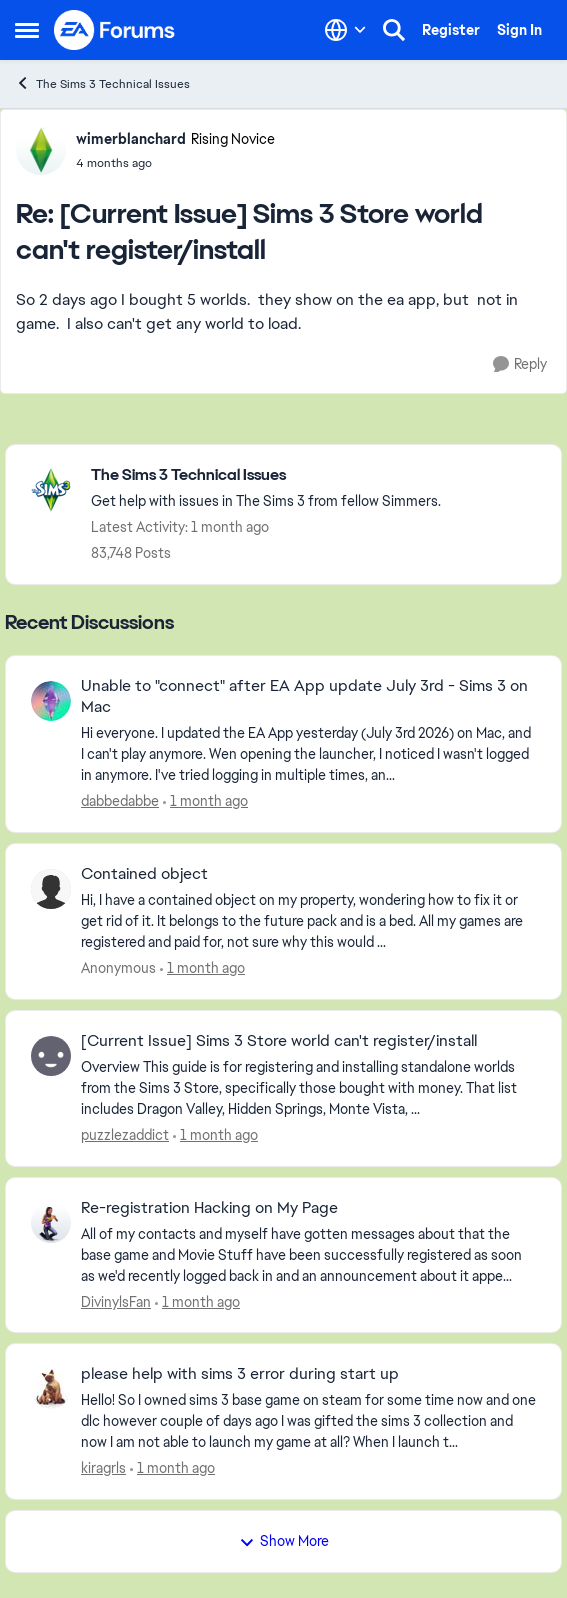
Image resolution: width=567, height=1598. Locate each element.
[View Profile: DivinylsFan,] (51, 1223)
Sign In (519, 30)
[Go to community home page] (115, 30)
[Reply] (520, 364)
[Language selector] (345, 30)
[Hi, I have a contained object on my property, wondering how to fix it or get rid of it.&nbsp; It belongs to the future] (308, 921)
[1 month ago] (205, 801)
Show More (284, 1541)
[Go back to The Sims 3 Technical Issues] (266, 475)
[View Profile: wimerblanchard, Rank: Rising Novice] (41, 150)
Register (451, 30)
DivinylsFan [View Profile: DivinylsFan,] (116, 1301)
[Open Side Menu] (27, 30)
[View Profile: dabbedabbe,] (51, 701)
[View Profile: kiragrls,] (51, 1389)
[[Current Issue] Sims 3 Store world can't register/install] (175, 163)
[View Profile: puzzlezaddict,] (51, 1056)
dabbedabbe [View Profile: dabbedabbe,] (120, 801)
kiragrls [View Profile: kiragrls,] (103, 1468)
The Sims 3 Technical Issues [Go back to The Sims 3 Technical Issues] (102, 83)
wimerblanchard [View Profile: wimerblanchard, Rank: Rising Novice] (131, 139)
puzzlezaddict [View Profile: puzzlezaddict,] (125, 1135)
